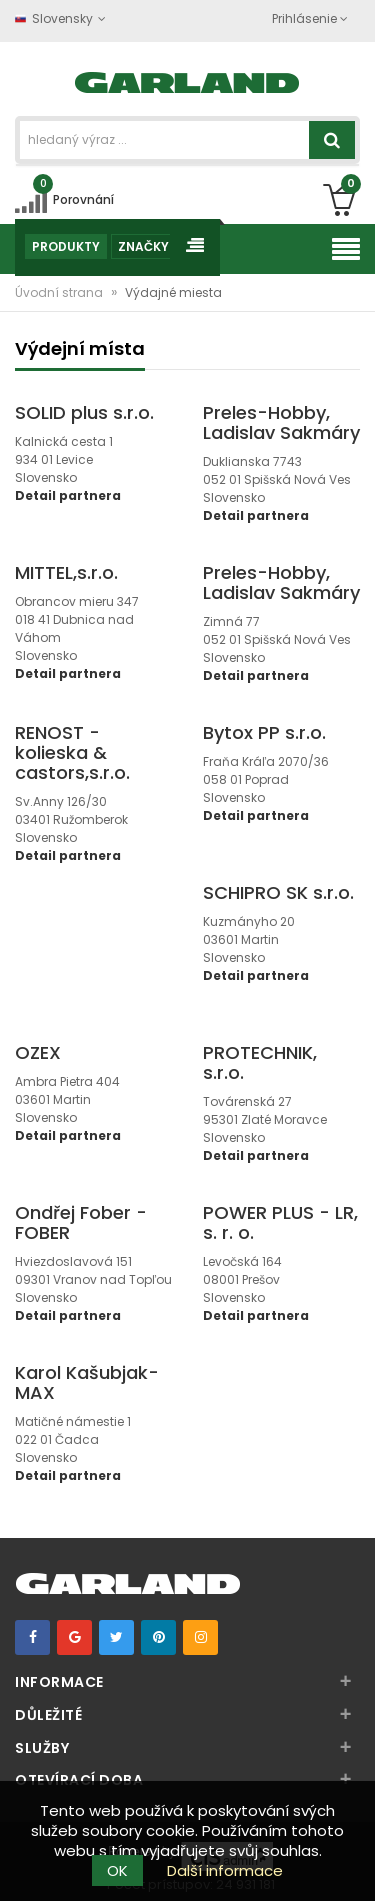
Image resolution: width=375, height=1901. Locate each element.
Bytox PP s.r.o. (264, 732)
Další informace (225, 1870)
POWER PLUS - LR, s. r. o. (280, 1222)
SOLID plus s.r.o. (84, 412)
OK (117, 1870)
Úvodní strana (60, 292)
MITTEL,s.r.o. (66, 572)
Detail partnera (68, 495)
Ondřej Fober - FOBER (81, 1222)
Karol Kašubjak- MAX (87, 1382)
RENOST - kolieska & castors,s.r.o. (72, 752)
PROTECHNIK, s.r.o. (260, 1062)
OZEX (38, 1052)
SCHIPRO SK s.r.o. (278, 892)
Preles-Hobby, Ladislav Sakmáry (281, 422)
